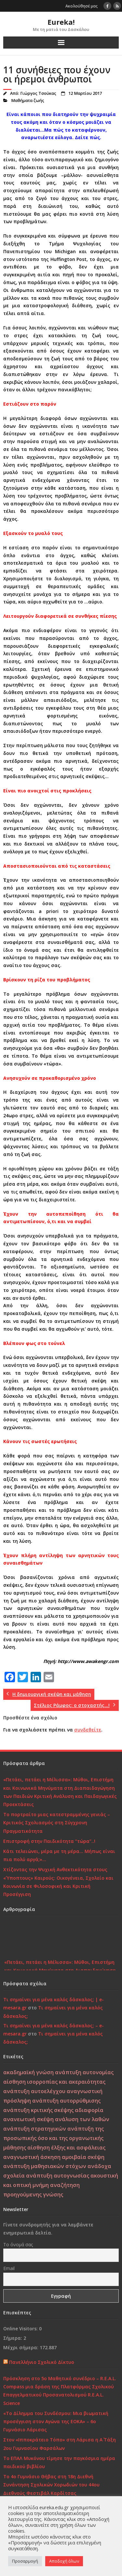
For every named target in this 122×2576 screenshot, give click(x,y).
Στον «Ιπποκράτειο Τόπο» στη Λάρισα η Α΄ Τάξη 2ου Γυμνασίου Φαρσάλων (59, 2444)
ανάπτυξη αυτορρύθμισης (66, 2100)
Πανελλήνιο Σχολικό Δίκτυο (41, 2362)
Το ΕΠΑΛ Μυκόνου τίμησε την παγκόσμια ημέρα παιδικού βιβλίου (59, 2462)
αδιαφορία (89, 2110)
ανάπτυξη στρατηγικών (34, 2128)
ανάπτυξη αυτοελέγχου (34, 2091)
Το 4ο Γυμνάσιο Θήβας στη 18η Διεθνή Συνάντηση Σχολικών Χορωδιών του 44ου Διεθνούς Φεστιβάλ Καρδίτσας (51, 2484)
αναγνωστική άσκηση (32, 2157)
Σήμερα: (13, 2338)
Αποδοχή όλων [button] (64, 2561)
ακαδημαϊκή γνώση (28, 2072)
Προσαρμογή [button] (25, 2561)
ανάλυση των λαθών (82, 2119)
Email (9, 2268)
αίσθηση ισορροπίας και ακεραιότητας (54, 2081)
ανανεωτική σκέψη (28, 2119)
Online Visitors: (21, 2328)
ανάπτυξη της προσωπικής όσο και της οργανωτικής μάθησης (53, 2138)
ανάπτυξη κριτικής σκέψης (38, 2110)
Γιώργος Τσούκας (38, 93)
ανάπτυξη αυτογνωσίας (57, 2175)
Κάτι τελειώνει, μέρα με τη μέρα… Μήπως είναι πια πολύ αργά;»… (59, 1855)
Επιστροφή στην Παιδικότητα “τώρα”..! (49, 1841)
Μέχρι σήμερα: (21, 2347)
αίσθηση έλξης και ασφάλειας (66, 2147)
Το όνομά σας (18, 2244)
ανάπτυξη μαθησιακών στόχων (44, 2166)
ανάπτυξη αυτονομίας (84, 2072)
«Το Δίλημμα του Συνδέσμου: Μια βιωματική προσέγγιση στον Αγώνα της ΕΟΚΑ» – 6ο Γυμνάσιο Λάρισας (55, 2421)
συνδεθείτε (87, 1730)
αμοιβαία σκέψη (83, 2157)
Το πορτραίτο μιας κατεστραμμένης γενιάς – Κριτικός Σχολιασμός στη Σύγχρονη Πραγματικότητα (56, 1822)
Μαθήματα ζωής (27, 100)
